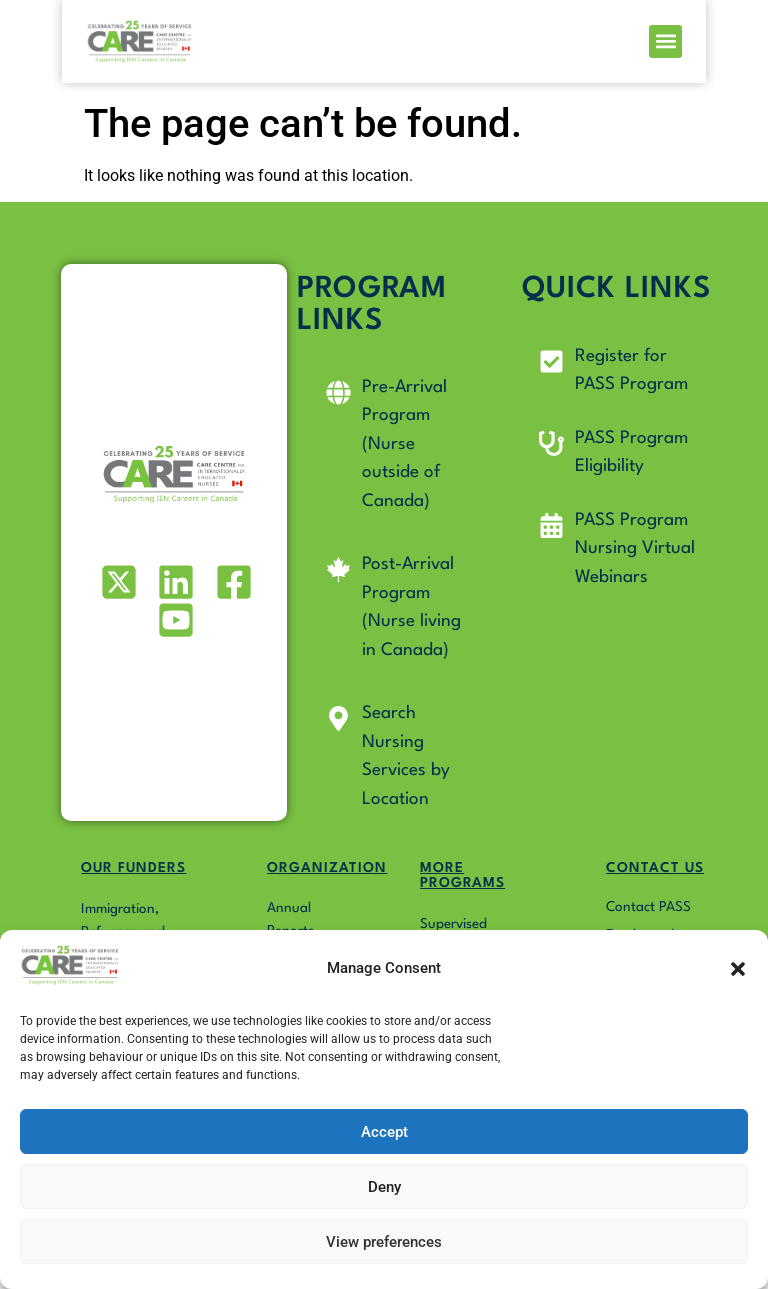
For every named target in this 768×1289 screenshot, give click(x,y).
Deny (384, 1187)
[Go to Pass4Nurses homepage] (88, 46)
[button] (738, 969)
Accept (384, 1132)
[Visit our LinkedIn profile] (174, 582)
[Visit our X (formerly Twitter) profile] (116, 582)
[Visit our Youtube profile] (174, 620)
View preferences (384, 1242)
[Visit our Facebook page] (231, 582)
